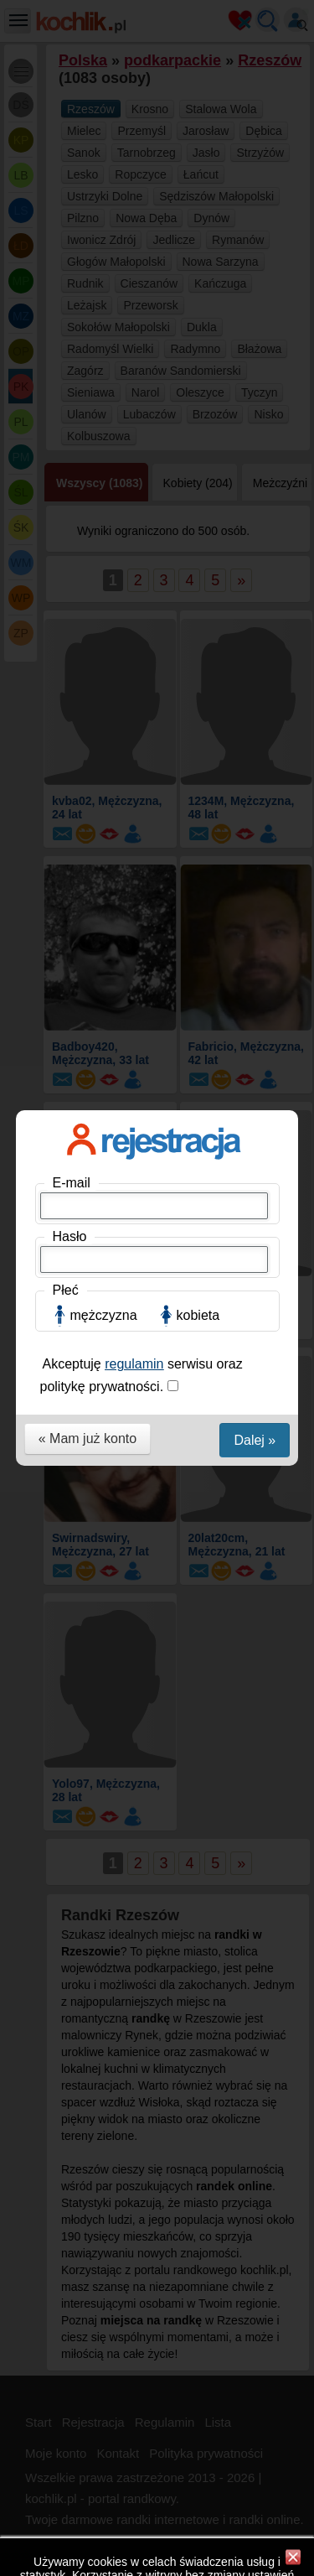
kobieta (198, 358)
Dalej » (254, 482)
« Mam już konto (87, 481)
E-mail (71, 225)
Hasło (70, 279)
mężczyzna (103, 358)
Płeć (66, 332)
